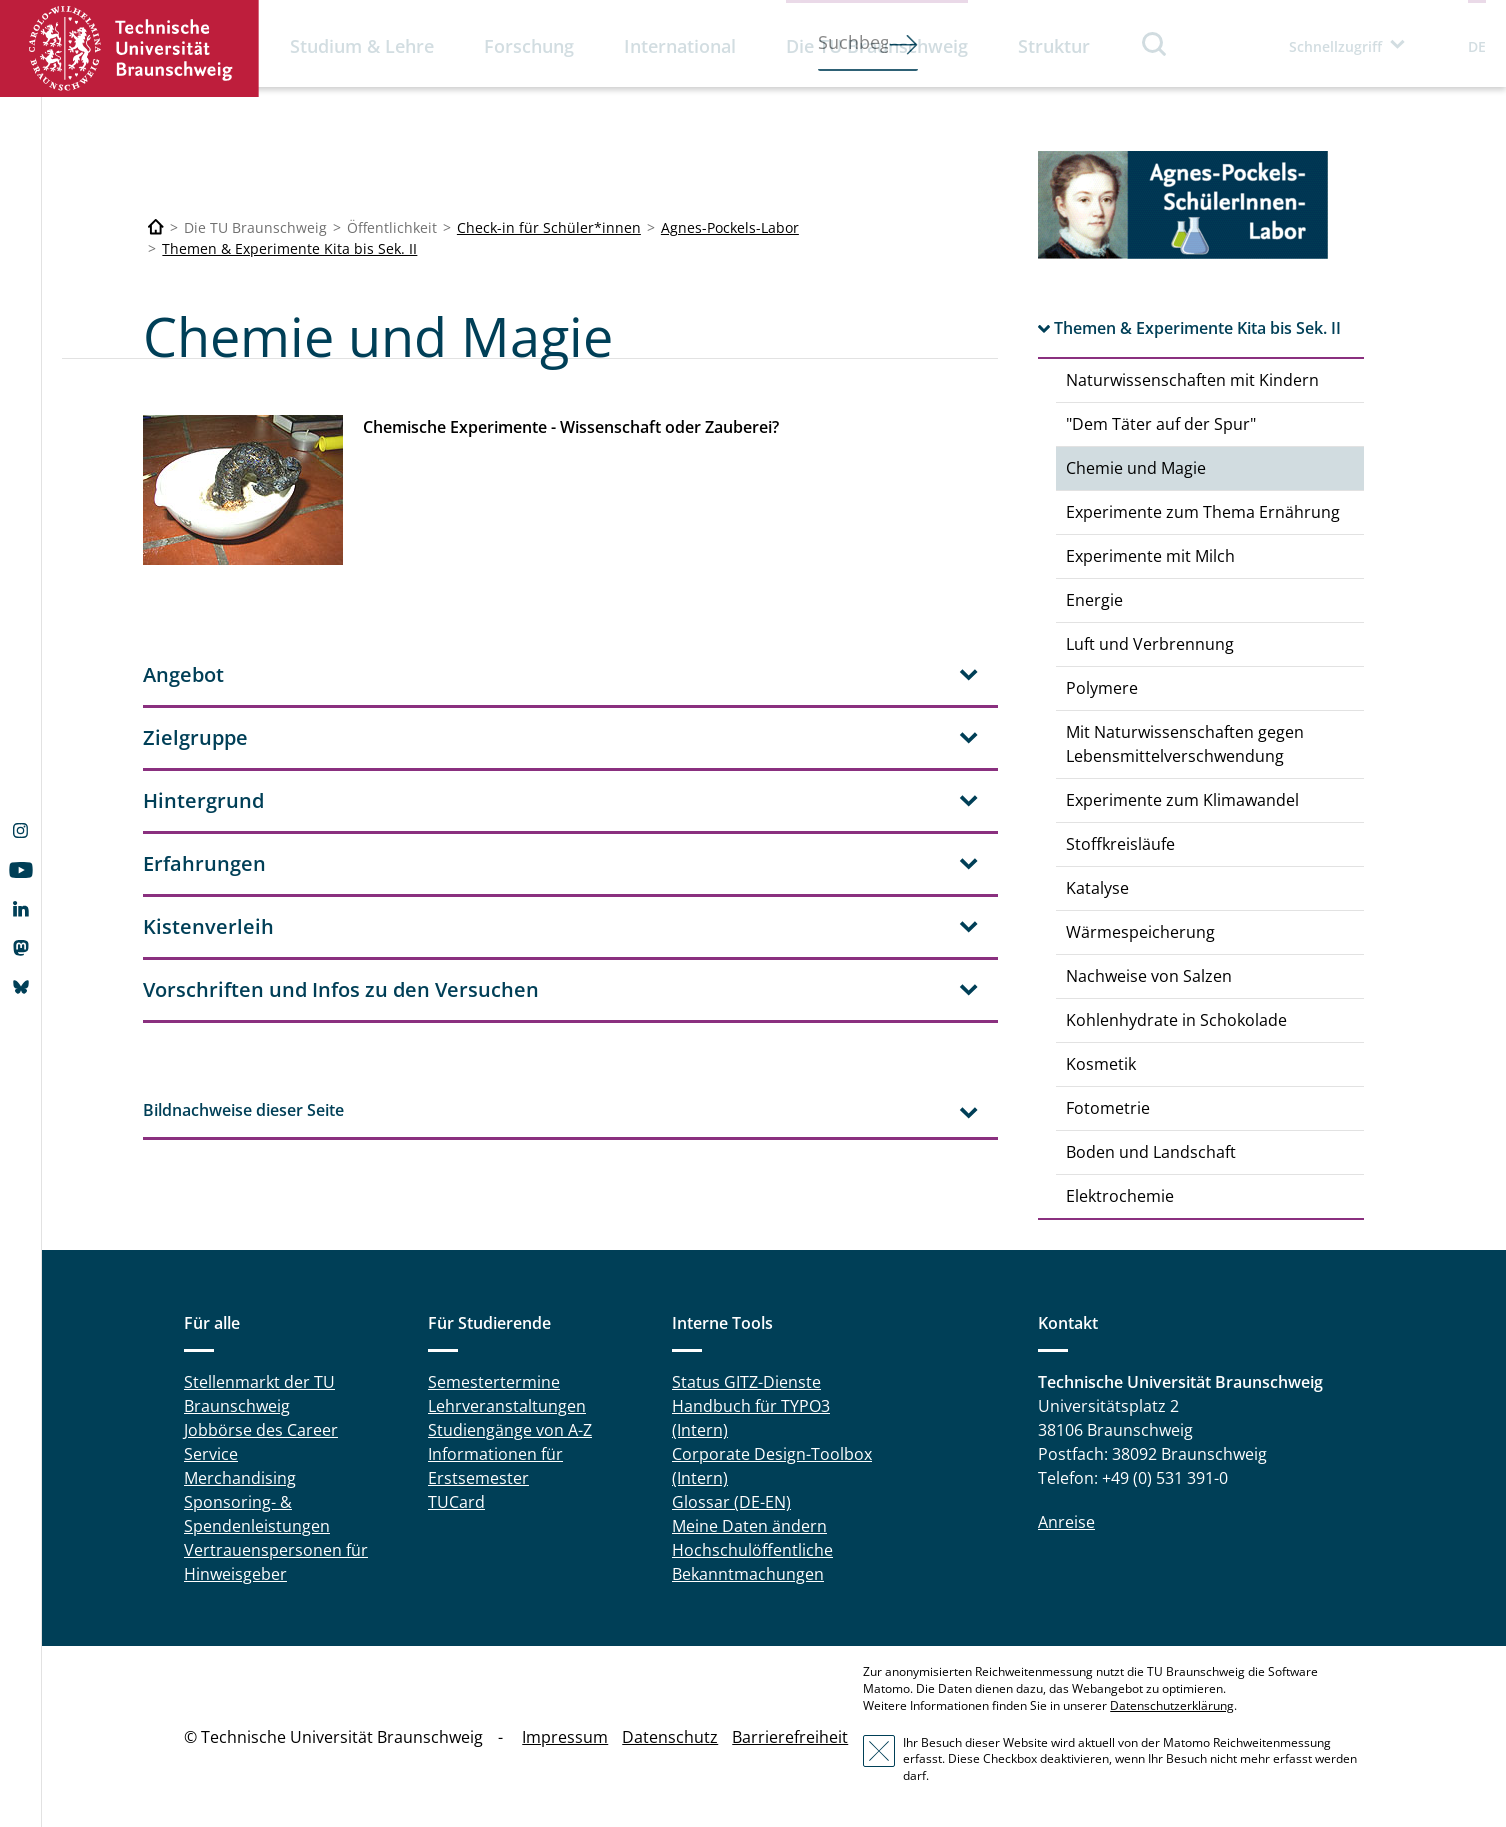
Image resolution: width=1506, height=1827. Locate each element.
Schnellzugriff (1335, 46)
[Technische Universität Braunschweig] (156, 227)
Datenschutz (670, 1737)
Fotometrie (1108, 1108)
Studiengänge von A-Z (510, 1430)
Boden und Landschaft (1151, 1152)
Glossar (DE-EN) (731, 1502)
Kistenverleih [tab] (208, 926)
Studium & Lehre (362, 46)
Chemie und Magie (1136, 468)
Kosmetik (1101, 1064)
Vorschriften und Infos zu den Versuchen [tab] (341, 989)
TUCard (456, 1502)
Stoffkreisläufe (1120, 844)
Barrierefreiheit (790, 1737)
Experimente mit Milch (1150, 556)
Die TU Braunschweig (877, 46)
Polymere (1102, 688)
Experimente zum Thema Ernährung (1203, 512)
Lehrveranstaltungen (507, 1406)
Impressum (565, 1737)
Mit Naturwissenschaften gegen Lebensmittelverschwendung (1185, 744)
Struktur (1054, 46)
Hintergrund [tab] (203, 800)
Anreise (1066, 1522)
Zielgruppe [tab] (195, 737)
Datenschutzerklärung (1172, 1705)
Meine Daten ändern (749, 1526)
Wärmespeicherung (1140, 932)
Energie (1094, 600)
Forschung (529, 46)
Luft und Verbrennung (1150, 644)
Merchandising (240, 1478)
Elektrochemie (1120, 1196)
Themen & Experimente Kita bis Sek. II (289, 248)
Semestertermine (494, 1382)
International (680, 46)
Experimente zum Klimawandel (1182, 800)
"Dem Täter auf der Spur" (1161, 424)
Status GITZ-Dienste (746, 1382)
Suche (1155, 43)
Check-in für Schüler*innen (549, 227)
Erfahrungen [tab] (204, 863)
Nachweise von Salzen (1149, 976)
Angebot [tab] (183, 674)
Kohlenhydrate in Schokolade (1176, 1020)
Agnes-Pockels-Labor (730, 227)
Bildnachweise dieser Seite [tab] (243, 1110)
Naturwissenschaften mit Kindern (1192, 380)
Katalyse (1097, 888)
